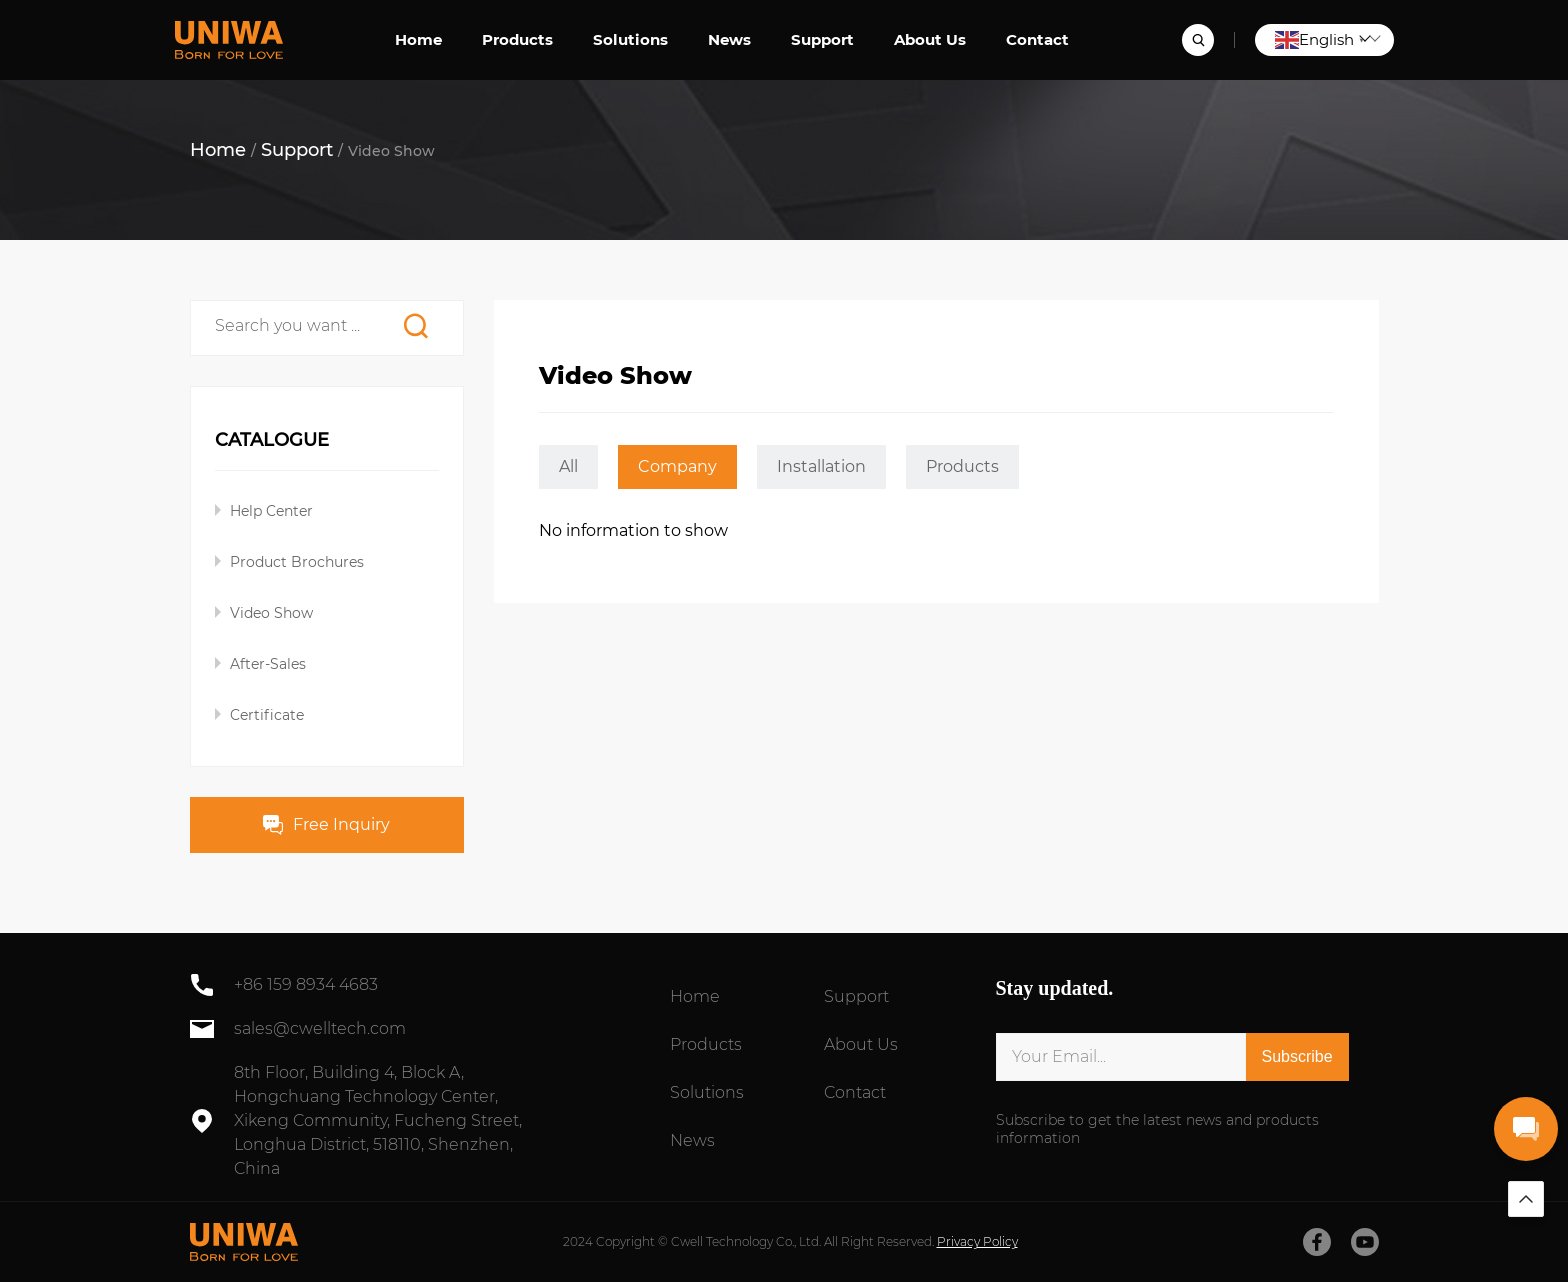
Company (677, 466)
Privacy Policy (977, 1241)
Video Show (271, 613)
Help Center (271, 511)
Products (517, 39)
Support (822, 39)
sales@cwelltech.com (320, 1028)
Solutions (630, 39)
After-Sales (268, 664)
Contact (1037, 39)
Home (418, 39)
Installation (821, 466)
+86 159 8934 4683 (306, 984)
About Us (930, 39)
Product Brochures (297, 562)
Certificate (267, 715)
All (568, 466)
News (729, 39)
